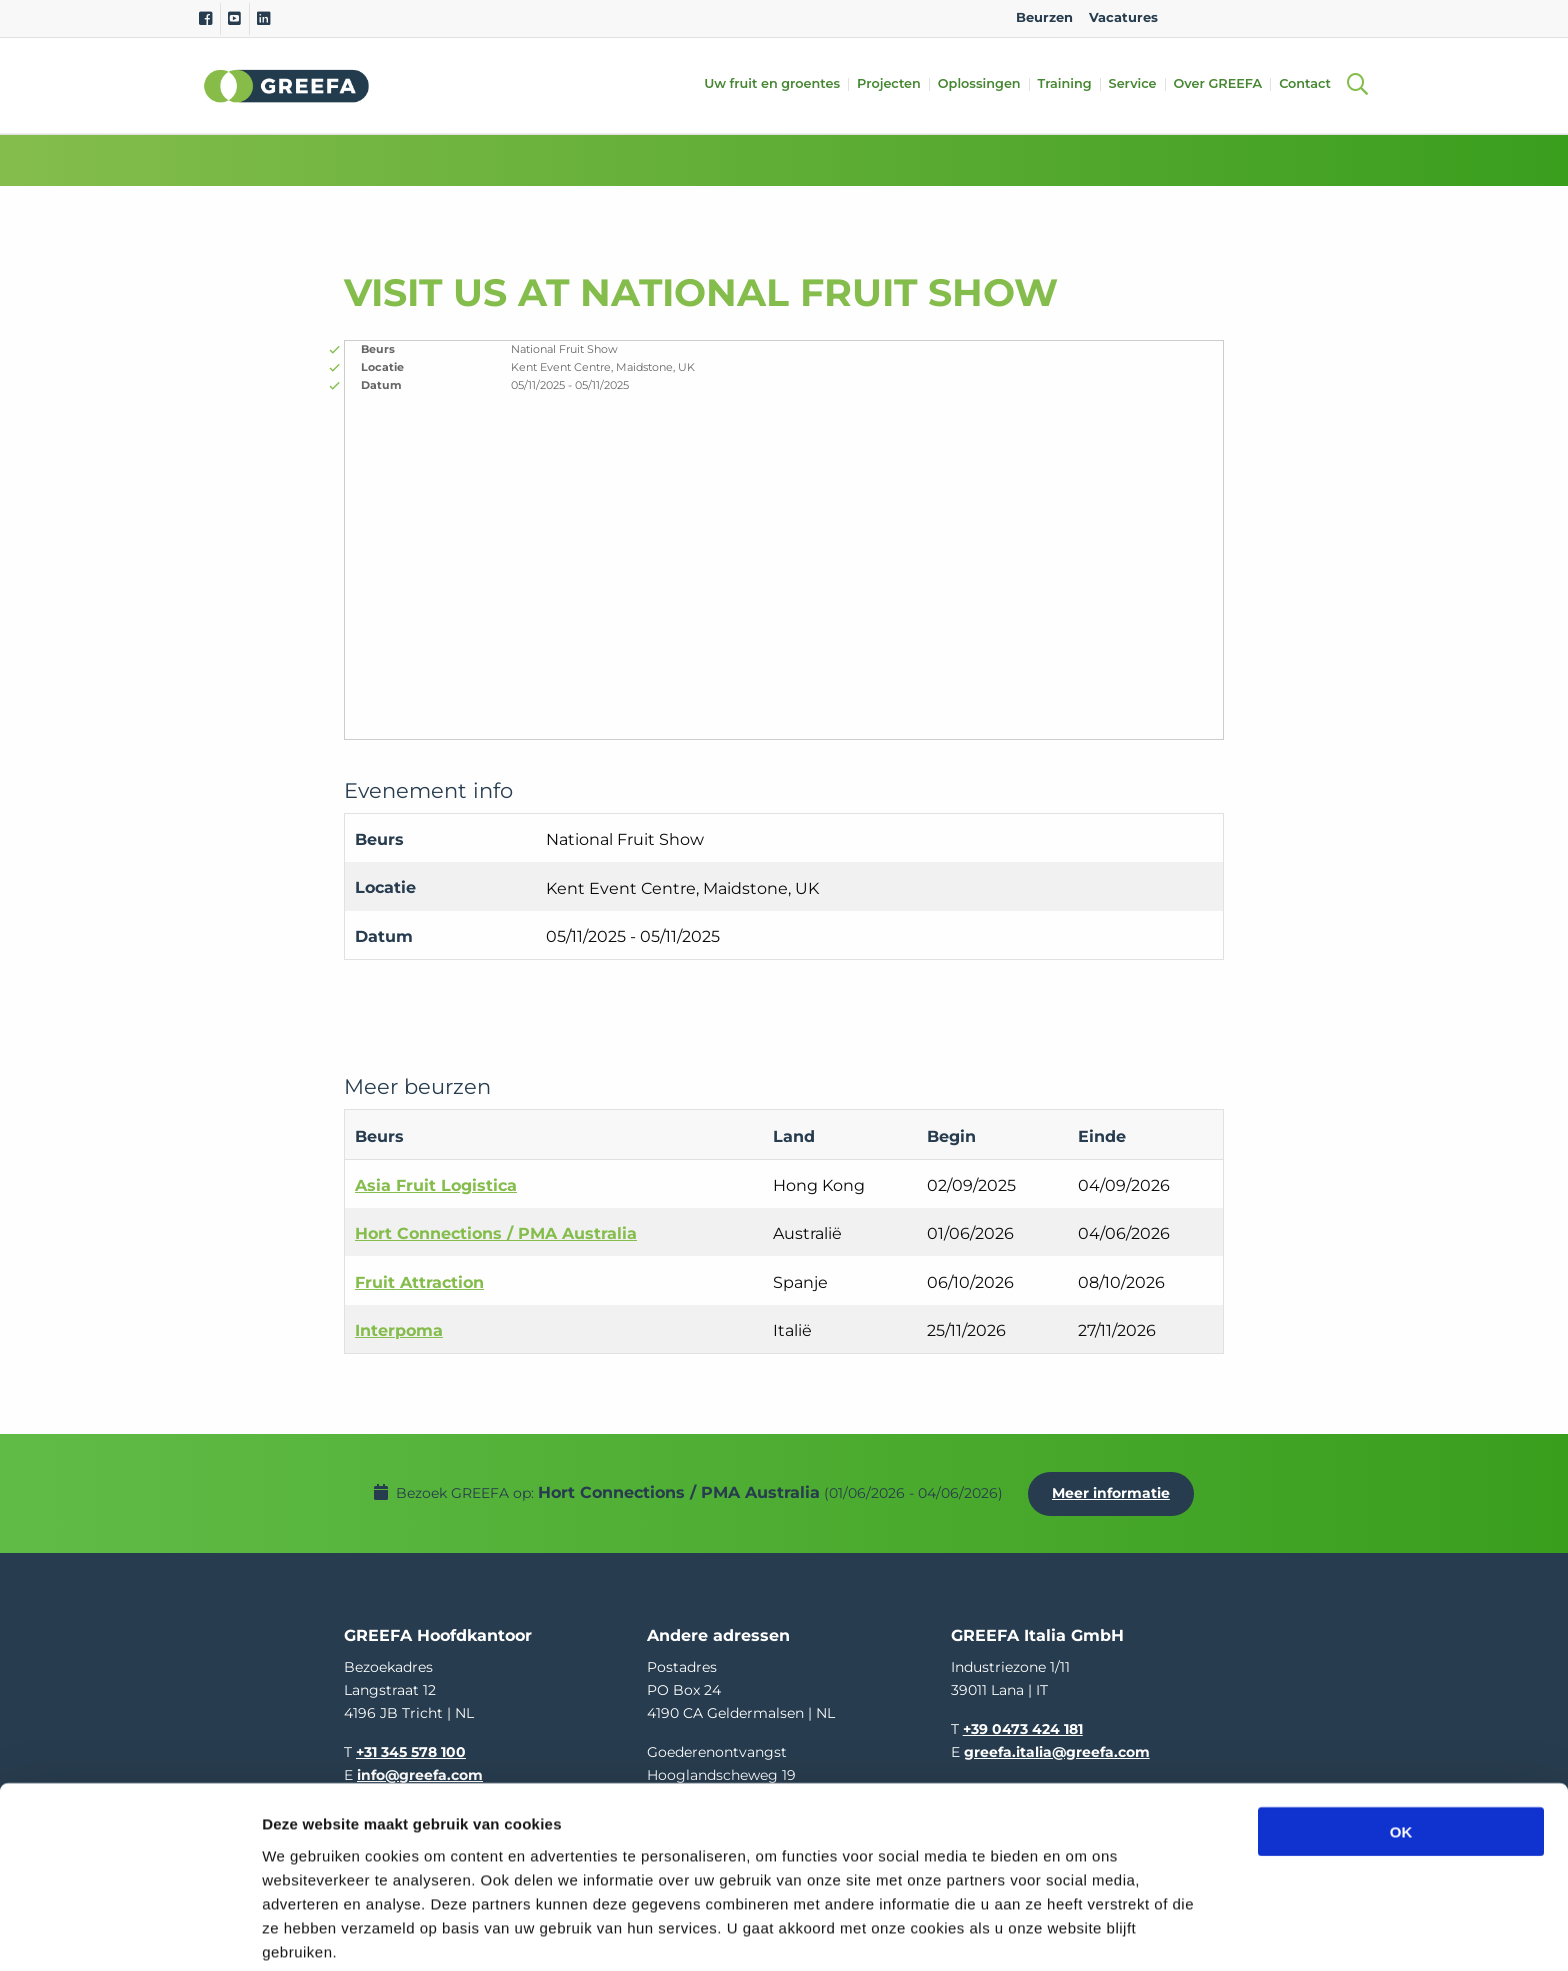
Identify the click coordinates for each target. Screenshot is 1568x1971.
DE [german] (1257, 17)
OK (1401, 1746)
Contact (1311, 84)
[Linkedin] (263, 19)
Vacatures (1123, 17)
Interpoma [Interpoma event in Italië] (399, 1330)
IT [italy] (1320, 17)
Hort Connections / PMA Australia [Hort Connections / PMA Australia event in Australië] (496, 1233)
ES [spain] (1289, 17)
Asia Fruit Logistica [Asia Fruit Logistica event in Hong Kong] (436, 1185)
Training (1071, 84)
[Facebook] (205, 19)
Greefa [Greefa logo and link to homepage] (287, 86)
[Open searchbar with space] (1357, 85)
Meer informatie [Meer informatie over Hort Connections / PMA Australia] (1116, 1487)
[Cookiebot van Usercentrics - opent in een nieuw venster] (129, 1932)
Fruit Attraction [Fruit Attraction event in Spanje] (419, 1282)
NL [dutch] (1225, 17)
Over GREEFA (1224, 84)
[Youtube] (234, 19)
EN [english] (1193, 17)
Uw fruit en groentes (778, 84)
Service (1139, 84)
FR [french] (1352, 17)
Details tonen (1080, 1931)
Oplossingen (985, 84)
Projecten (895, 84)
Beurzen (1044, 17)
